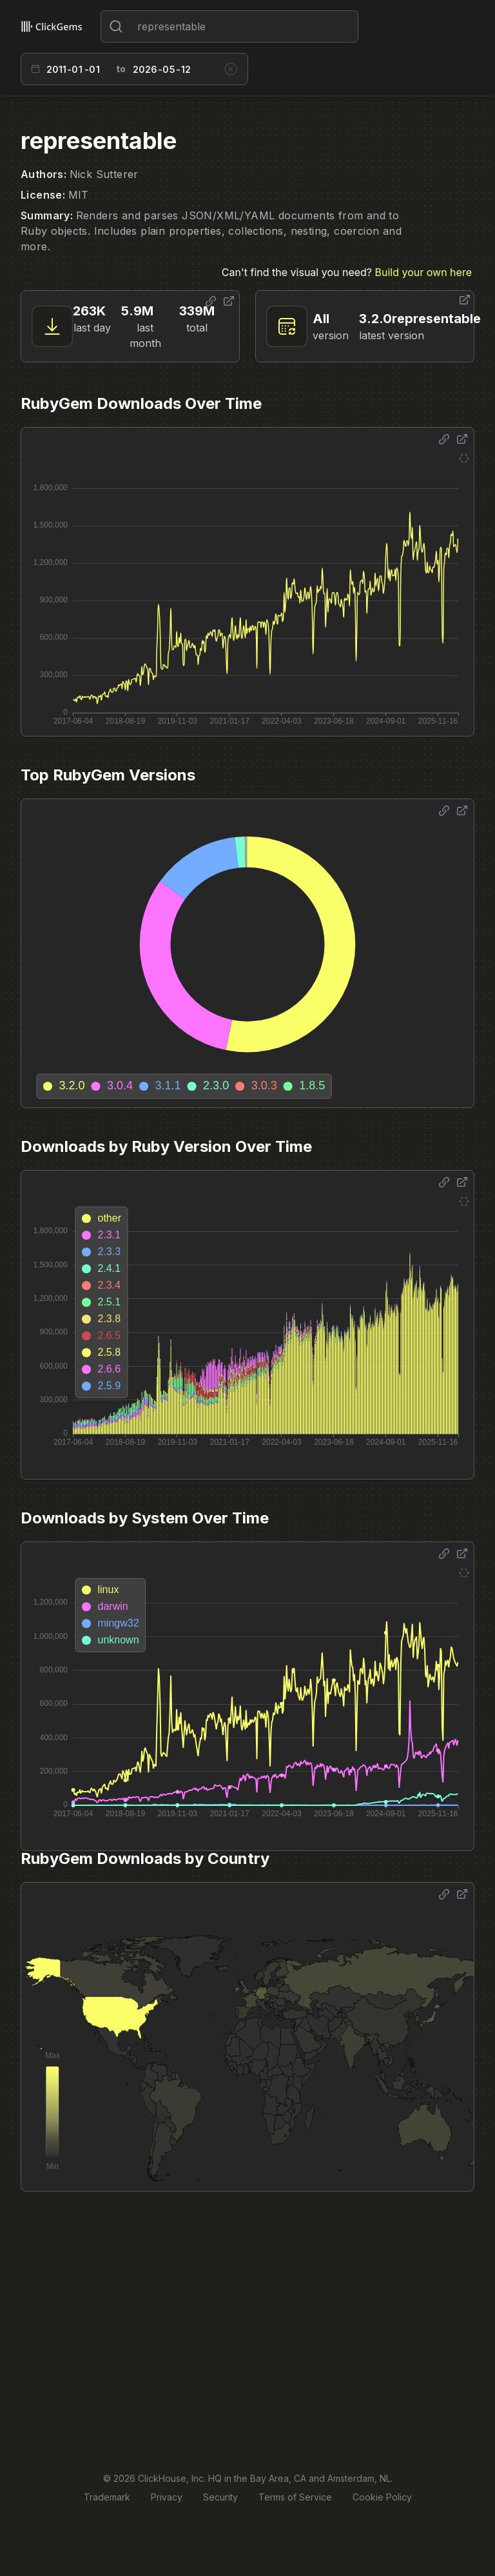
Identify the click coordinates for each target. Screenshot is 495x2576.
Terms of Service (295, 2497)
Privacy (166, 2497)
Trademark (107, 2497)
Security (220, 2497)
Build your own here (423, 272)
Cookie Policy (382, 2497)
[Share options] (210, 301)
